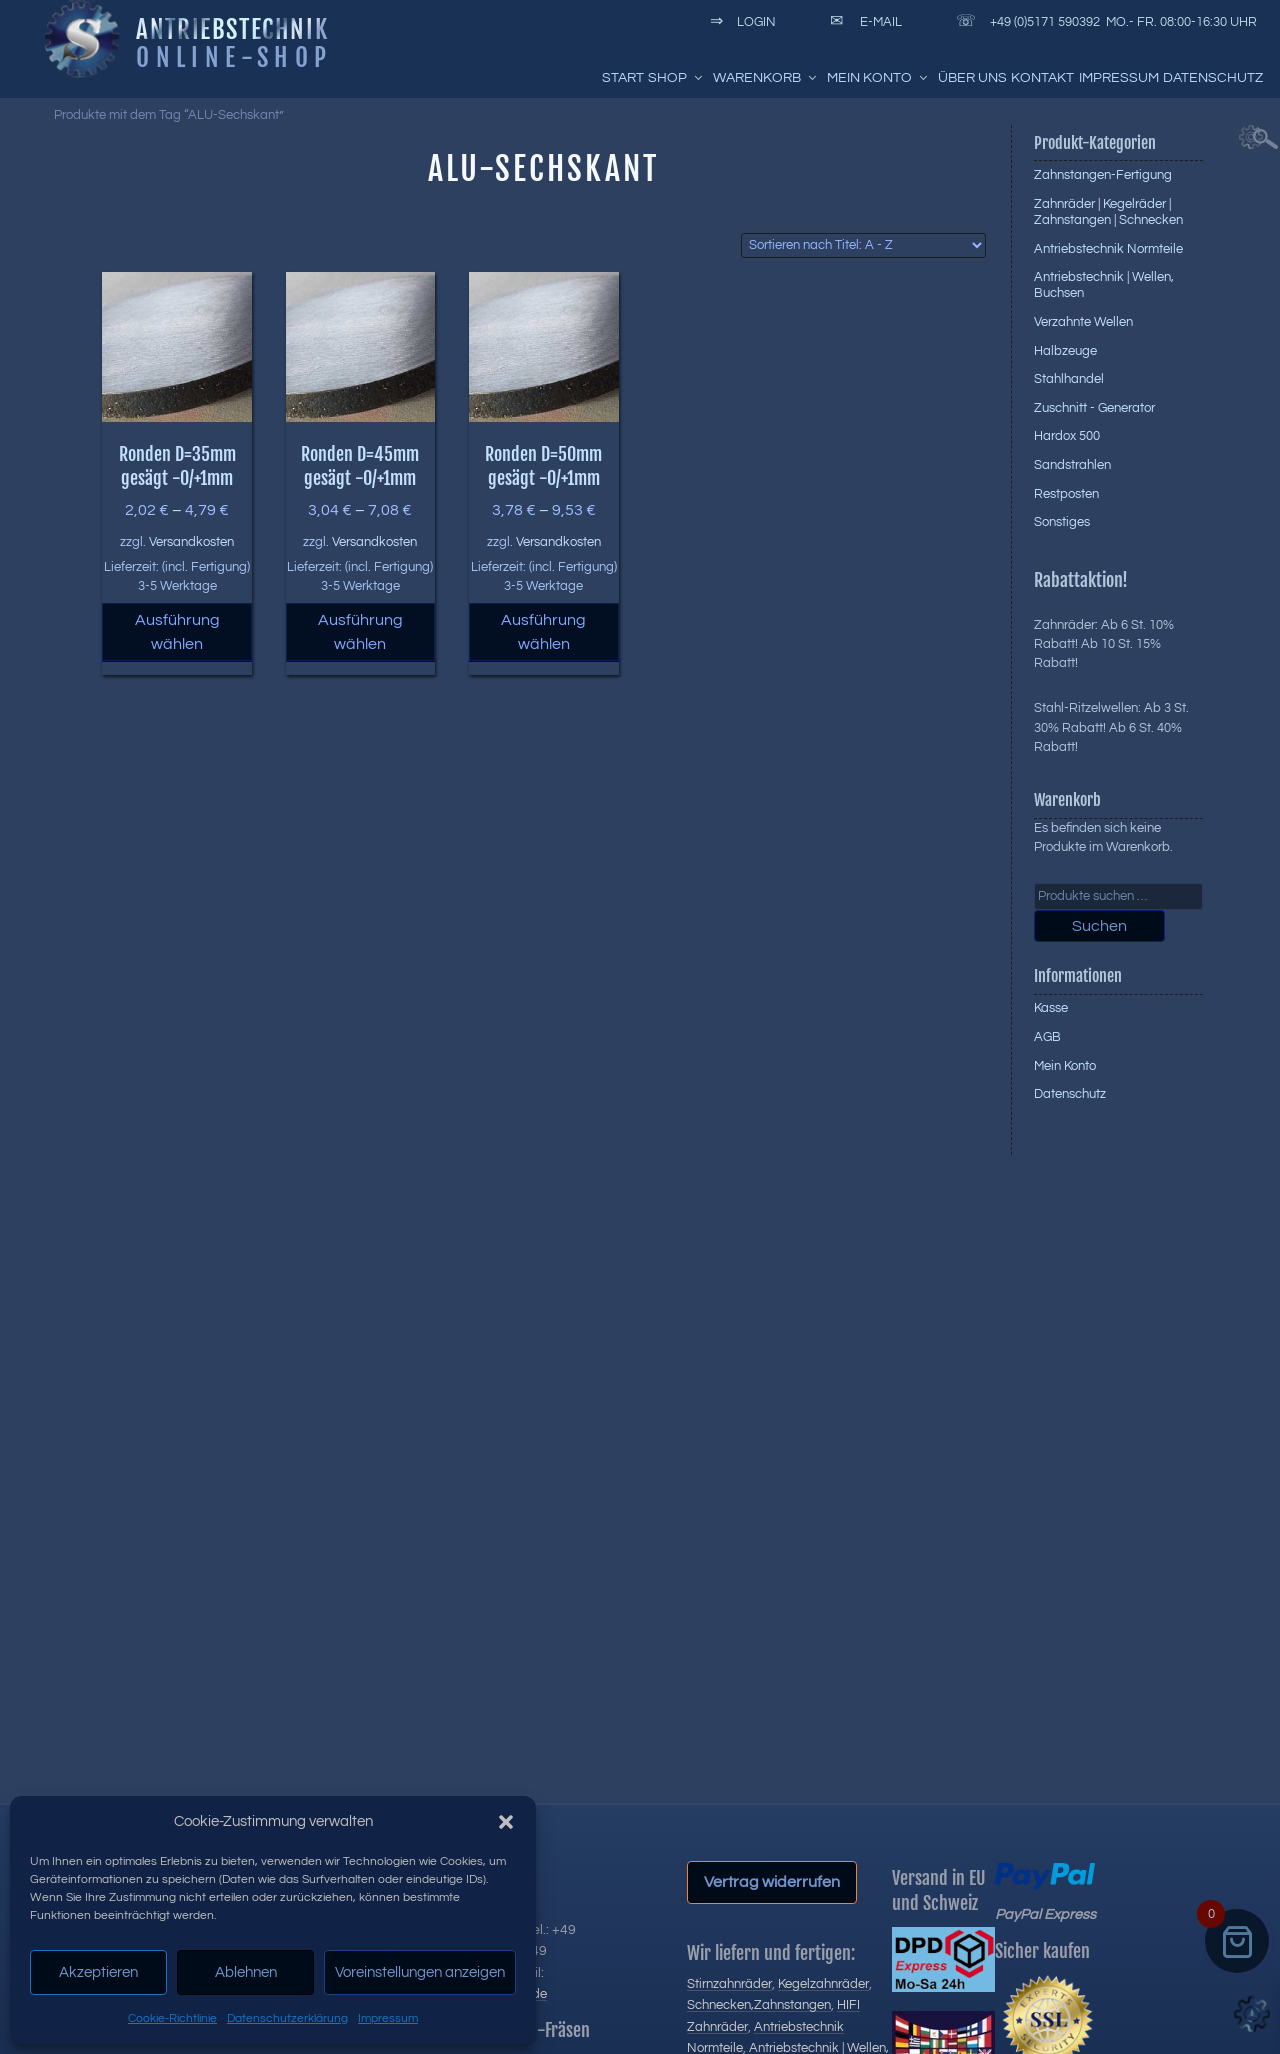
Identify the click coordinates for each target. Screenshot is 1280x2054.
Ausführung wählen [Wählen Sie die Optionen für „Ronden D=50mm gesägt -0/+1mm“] (543, 632)
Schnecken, (720, 2005)
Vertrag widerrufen (772, 1882)
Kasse (1051, 1008)
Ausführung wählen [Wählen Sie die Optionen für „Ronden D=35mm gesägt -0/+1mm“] (177, 632)
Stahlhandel (1069, 379)
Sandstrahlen (1072, 465)
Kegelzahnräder (823, 1984)
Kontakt (1042, 78)
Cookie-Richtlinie (172, 2018)
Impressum (388, 2018)
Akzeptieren (98, 1972)
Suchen (1099, 926)
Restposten (1066, 494)
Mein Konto (878, 78)
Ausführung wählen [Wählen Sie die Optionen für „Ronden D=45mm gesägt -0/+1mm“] (360, 632)
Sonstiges (1062, 522)
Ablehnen (246, 1972)
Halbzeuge (1065, 351)
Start (623, 78)
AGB (1047, 1037)
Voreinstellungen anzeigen (420, 1972)
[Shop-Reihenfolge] (863, 246)
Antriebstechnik (232, 29)
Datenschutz (1213, 78)
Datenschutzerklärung (287, 2018)
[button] (506, 1822)
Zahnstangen (792, 2005)
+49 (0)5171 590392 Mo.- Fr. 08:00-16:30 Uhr (1103, 22)
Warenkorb (766, 78)
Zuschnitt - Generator (1094, 408)
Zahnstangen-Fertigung (1103, 175)
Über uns (972, 78)
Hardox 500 (1067, 436)
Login (739, 22)
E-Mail (862, 22)
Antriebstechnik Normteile (1108, 249)
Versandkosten (191, 542)
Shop (676, 78)
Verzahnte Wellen (1083, 322)
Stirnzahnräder (729, 1984)
